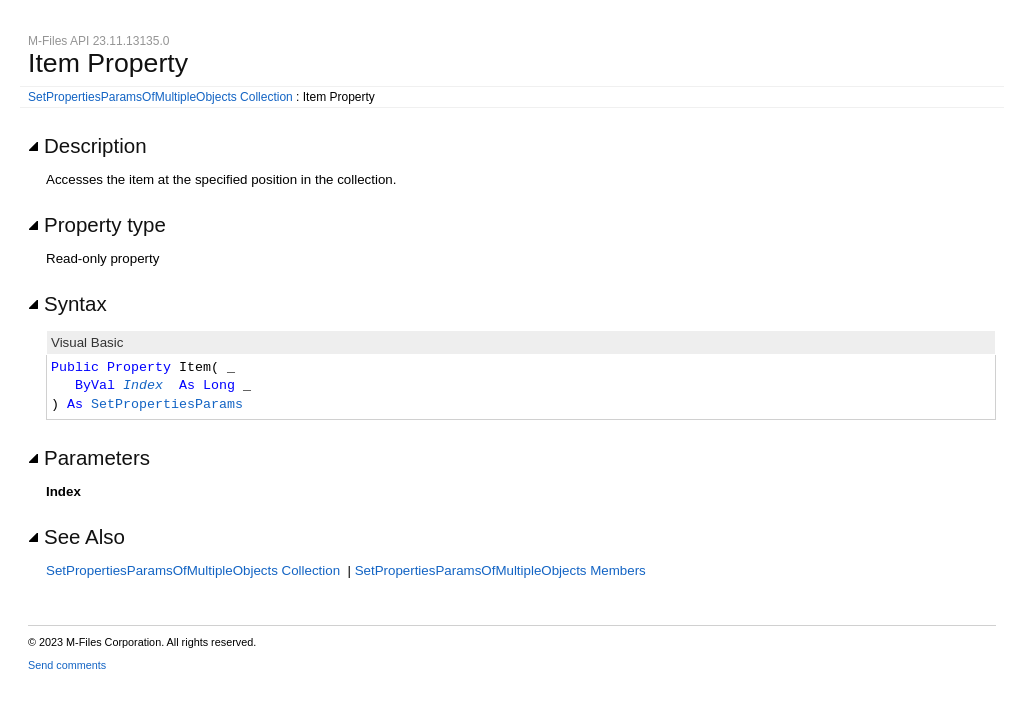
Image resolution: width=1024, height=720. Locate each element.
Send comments (67, 665)
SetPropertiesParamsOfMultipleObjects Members (500, 570)
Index (143, 386)
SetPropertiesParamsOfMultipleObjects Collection (160, 97)
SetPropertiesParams (167, 405)
